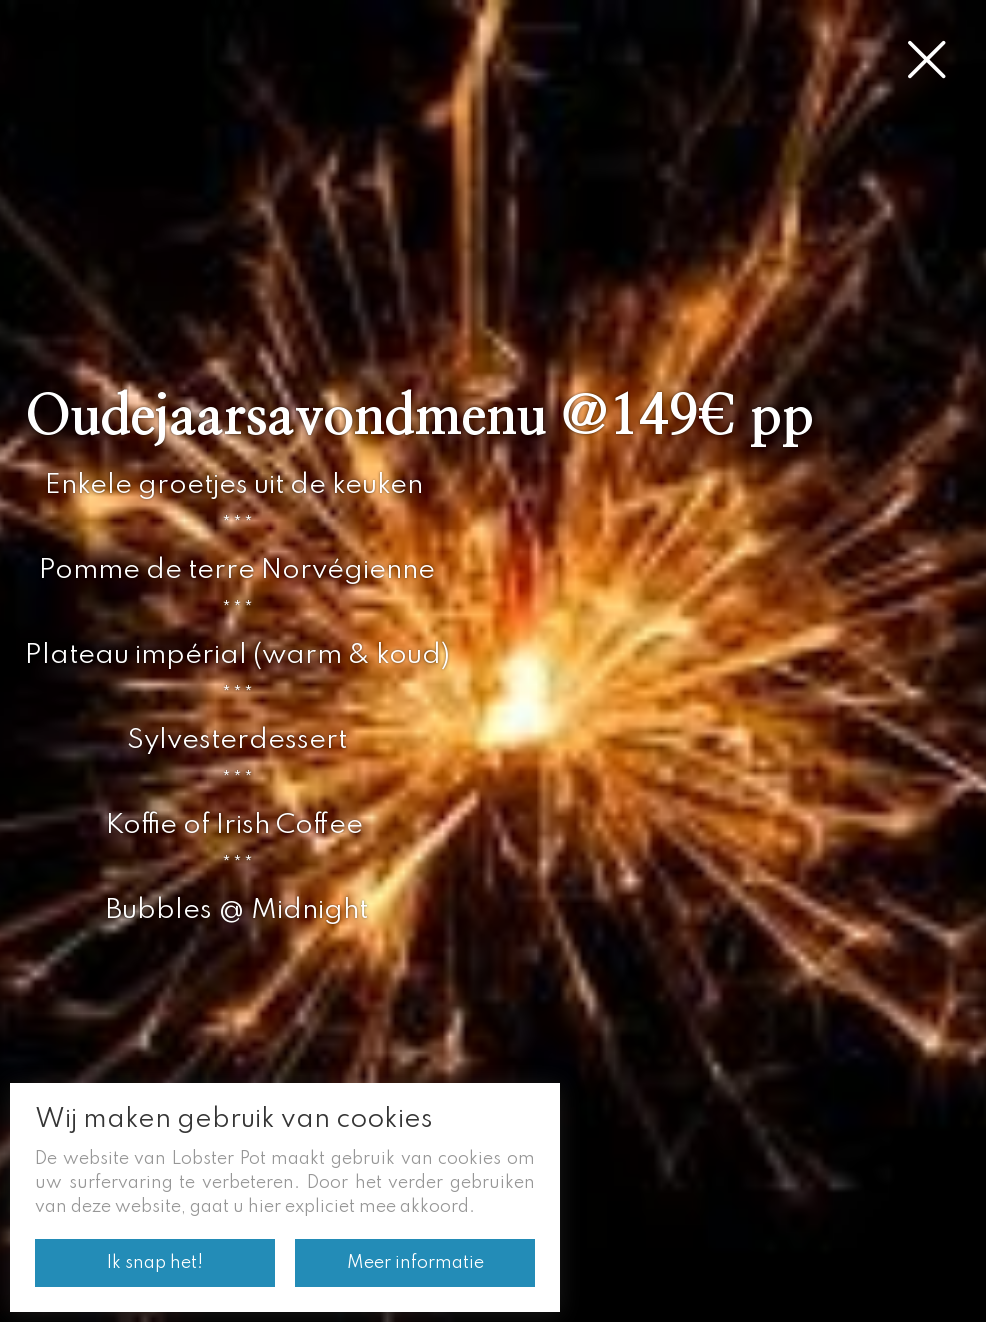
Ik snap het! (155, 1263)
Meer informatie (415, 1263)
